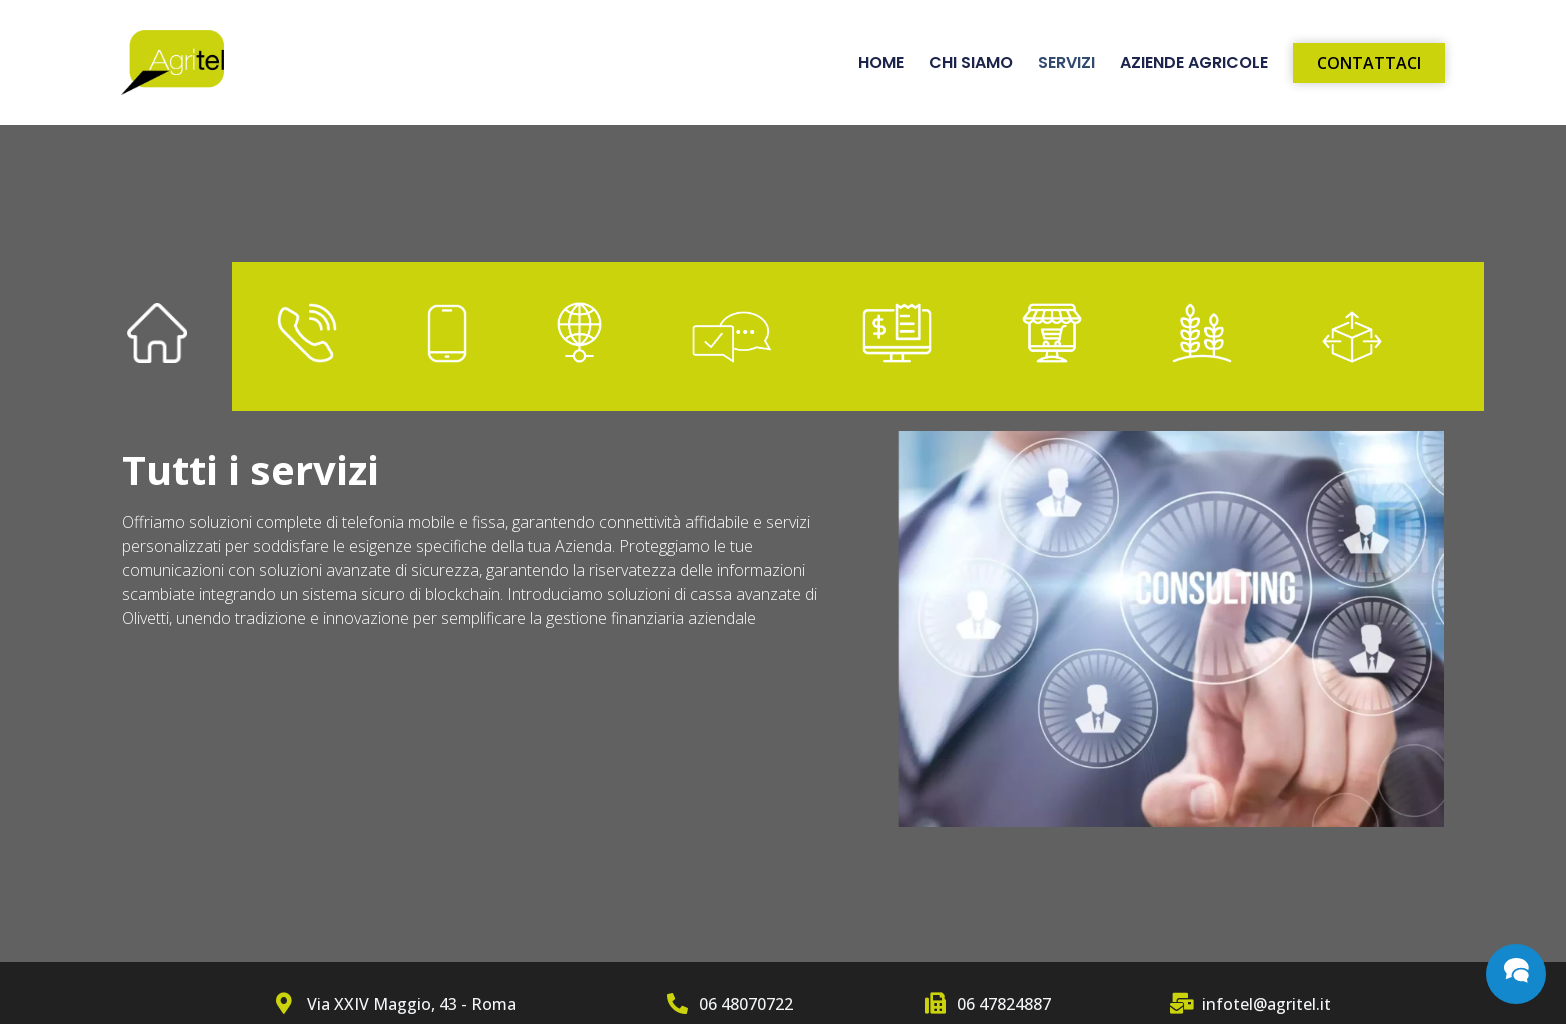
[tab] (157, 337)
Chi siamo (971, 63)
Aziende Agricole (1194, 63)
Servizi (1066, 63)
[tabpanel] (783, 639)
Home (881, 63)
